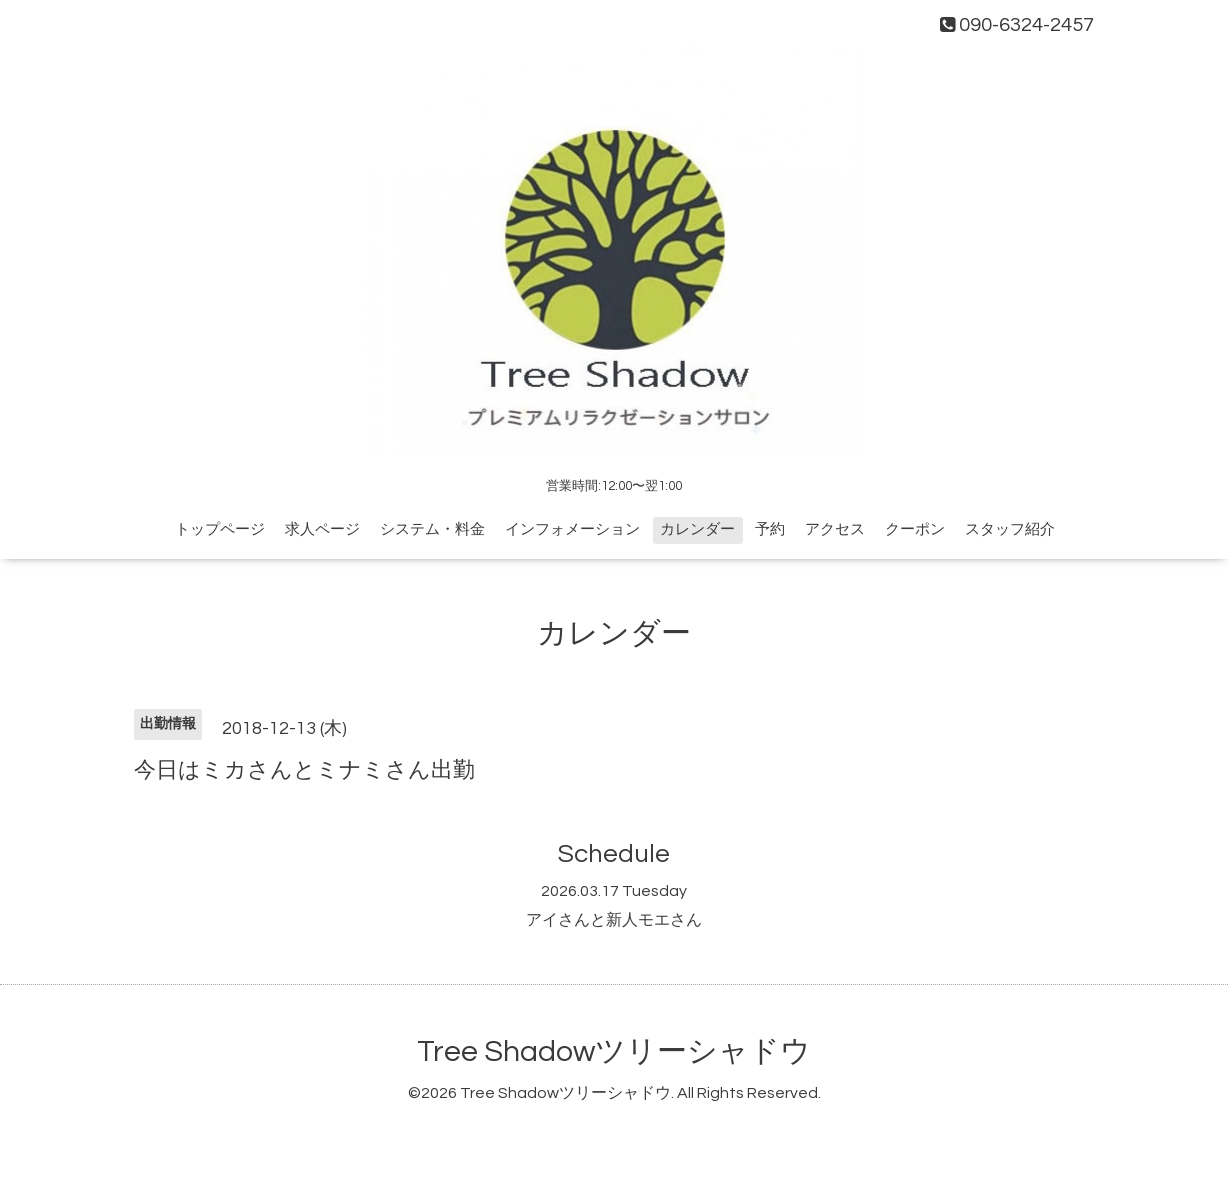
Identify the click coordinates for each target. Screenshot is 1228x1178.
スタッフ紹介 (1010, 529)
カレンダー (697, 529)
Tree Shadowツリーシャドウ (614, 1051)
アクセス (835, 529)
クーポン (915, 529)
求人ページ (322, 529)
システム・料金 (432, 529)
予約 (770, 529)
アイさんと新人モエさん (614, 920)
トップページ (220, 529)
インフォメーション (572, 529)
